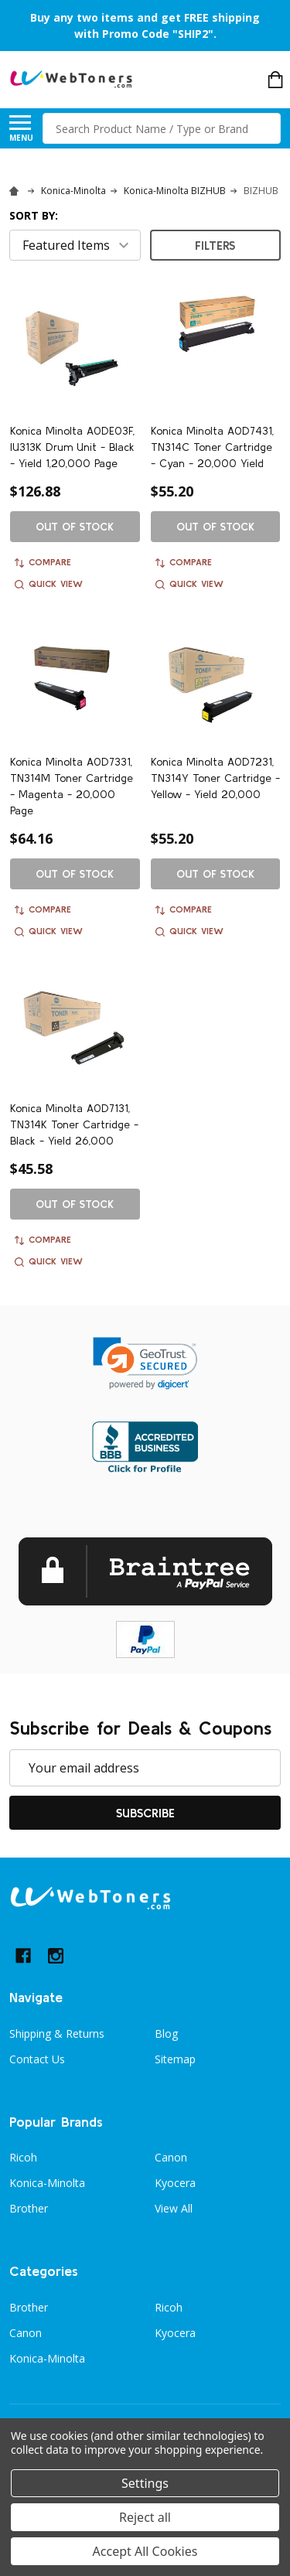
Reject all (145, 2517)
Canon (171, 2157)
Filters (215, 245)
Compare (43, 562)
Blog (166, 2033)
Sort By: (33, 215)
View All (174, 2208)
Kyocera (175, 2182)
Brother (28, 2208)
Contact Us (37, 2059)
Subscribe (145, 1813)
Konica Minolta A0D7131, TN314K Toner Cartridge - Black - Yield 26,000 (74, 1124)
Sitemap (175, 2059)
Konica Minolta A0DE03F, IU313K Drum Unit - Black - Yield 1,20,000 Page (72, 447)
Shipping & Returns (56, 2033)
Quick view (49, 583)
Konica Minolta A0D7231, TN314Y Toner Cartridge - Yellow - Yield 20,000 (215, 778)
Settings (145, 2483)
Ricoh (23, 2157)
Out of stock (75, 526)
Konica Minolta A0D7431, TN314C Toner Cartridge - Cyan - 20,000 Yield (212, 447)
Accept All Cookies (145, 2551)
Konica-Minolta (47, 2182)
